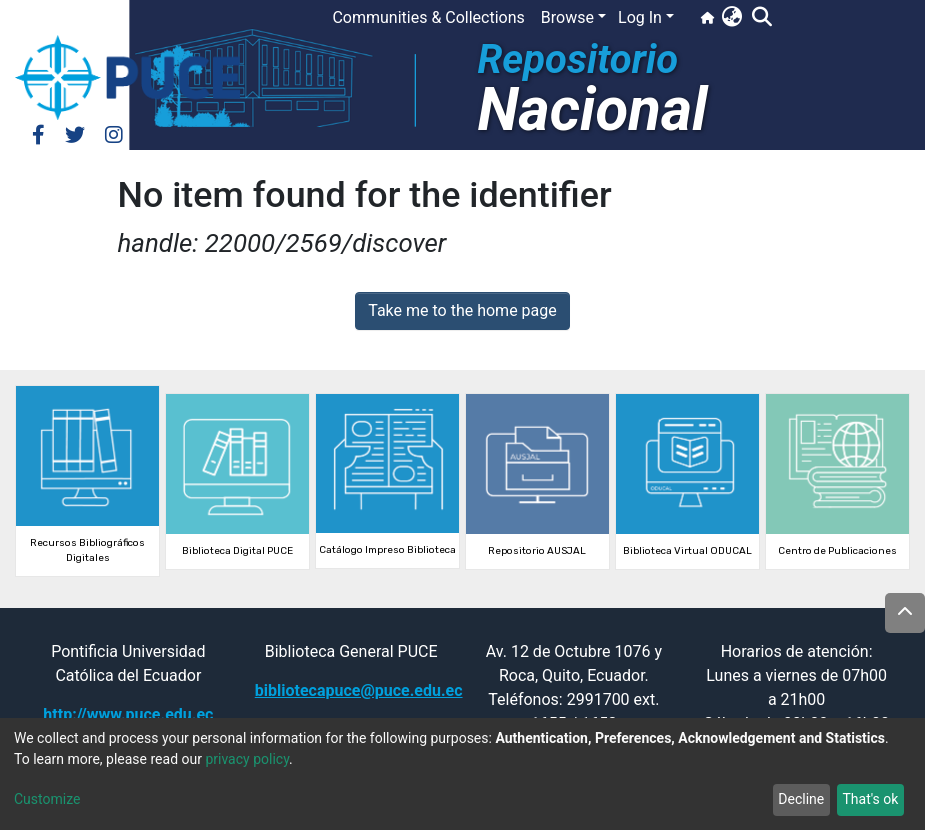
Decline (801, 799)
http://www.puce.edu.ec (128, 714)
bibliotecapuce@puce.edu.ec (359, 690)
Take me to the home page (462, 310)
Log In (640, 17)
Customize (47, 799)
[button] (731, 18)
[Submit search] (761, 18)
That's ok (870, 799)
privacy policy (247, 759)
